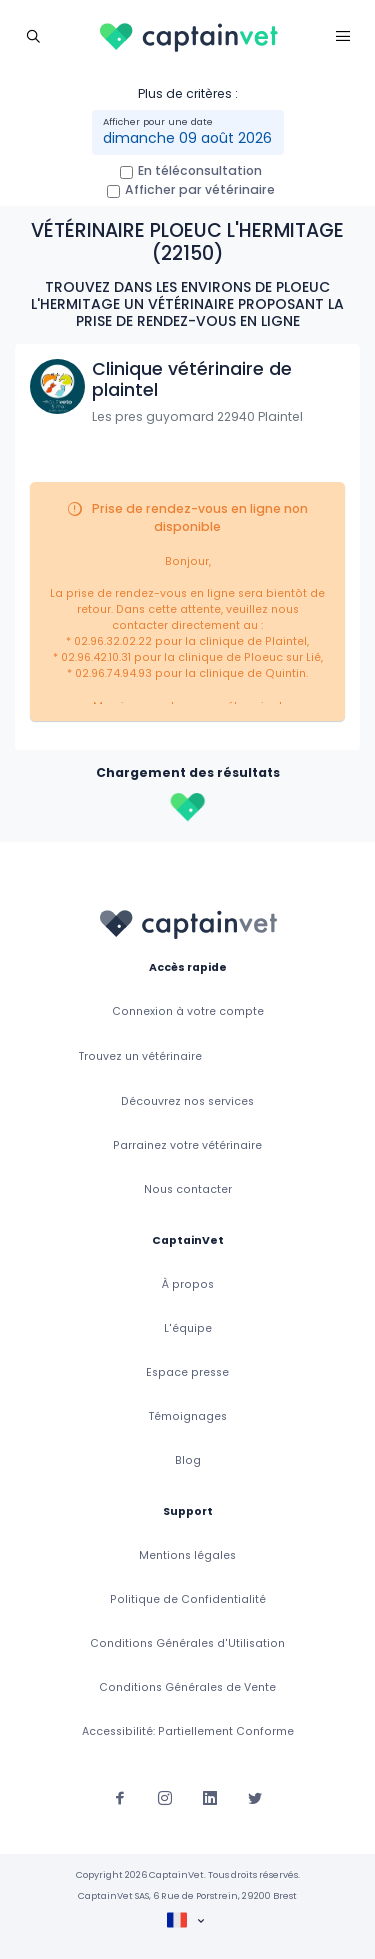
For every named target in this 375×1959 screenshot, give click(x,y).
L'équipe (188, 1328)
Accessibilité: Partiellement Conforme (188, 1731)
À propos (188, 1284)
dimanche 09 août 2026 (187, 138)
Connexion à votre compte (188, 1011)
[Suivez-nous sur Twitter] (255, 1797)
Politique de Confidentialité (188, 1599)
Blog (188, 1460)
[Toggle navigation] (32, 35)
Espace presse (187, 1372)
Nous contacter (188, 1189)
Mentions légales (187, 1555)
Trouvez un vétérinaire (140, 1056)
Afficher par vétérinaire (200, 189)
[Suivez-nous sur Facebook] (120, 1797)
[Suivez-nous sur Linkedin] (210, 1797)
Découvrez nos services (187, 1101)
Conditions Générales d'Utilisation (187, 1643)
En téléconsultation (200, 170)
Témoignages (188, 1416)
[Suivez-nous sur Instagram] (165, 1797)
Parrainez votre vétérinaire (187, 1145)
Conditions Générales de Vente (187, 1687)
